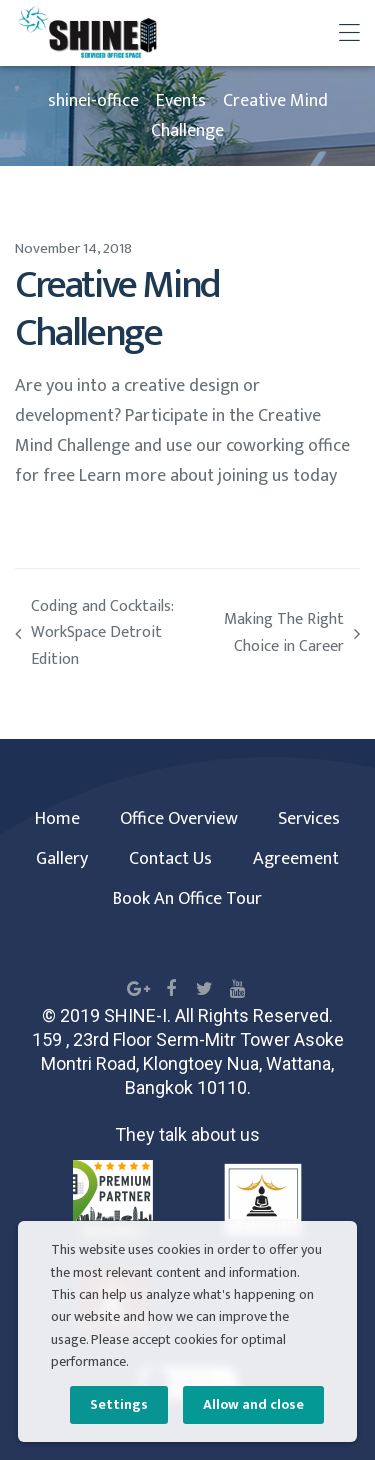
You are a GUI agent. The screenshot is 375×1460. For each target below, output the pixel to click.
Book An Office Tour (187, 899)
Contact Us (170, 859)
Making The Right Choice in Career (274, 634)
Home (57, 819)
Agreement (296, 859)
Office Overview (179, 819)
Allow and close (253, 1404)
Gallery (62, 859)
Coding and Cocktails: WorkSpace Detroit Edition (101, 634)
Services (309, 819)
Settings (119, 1404)
